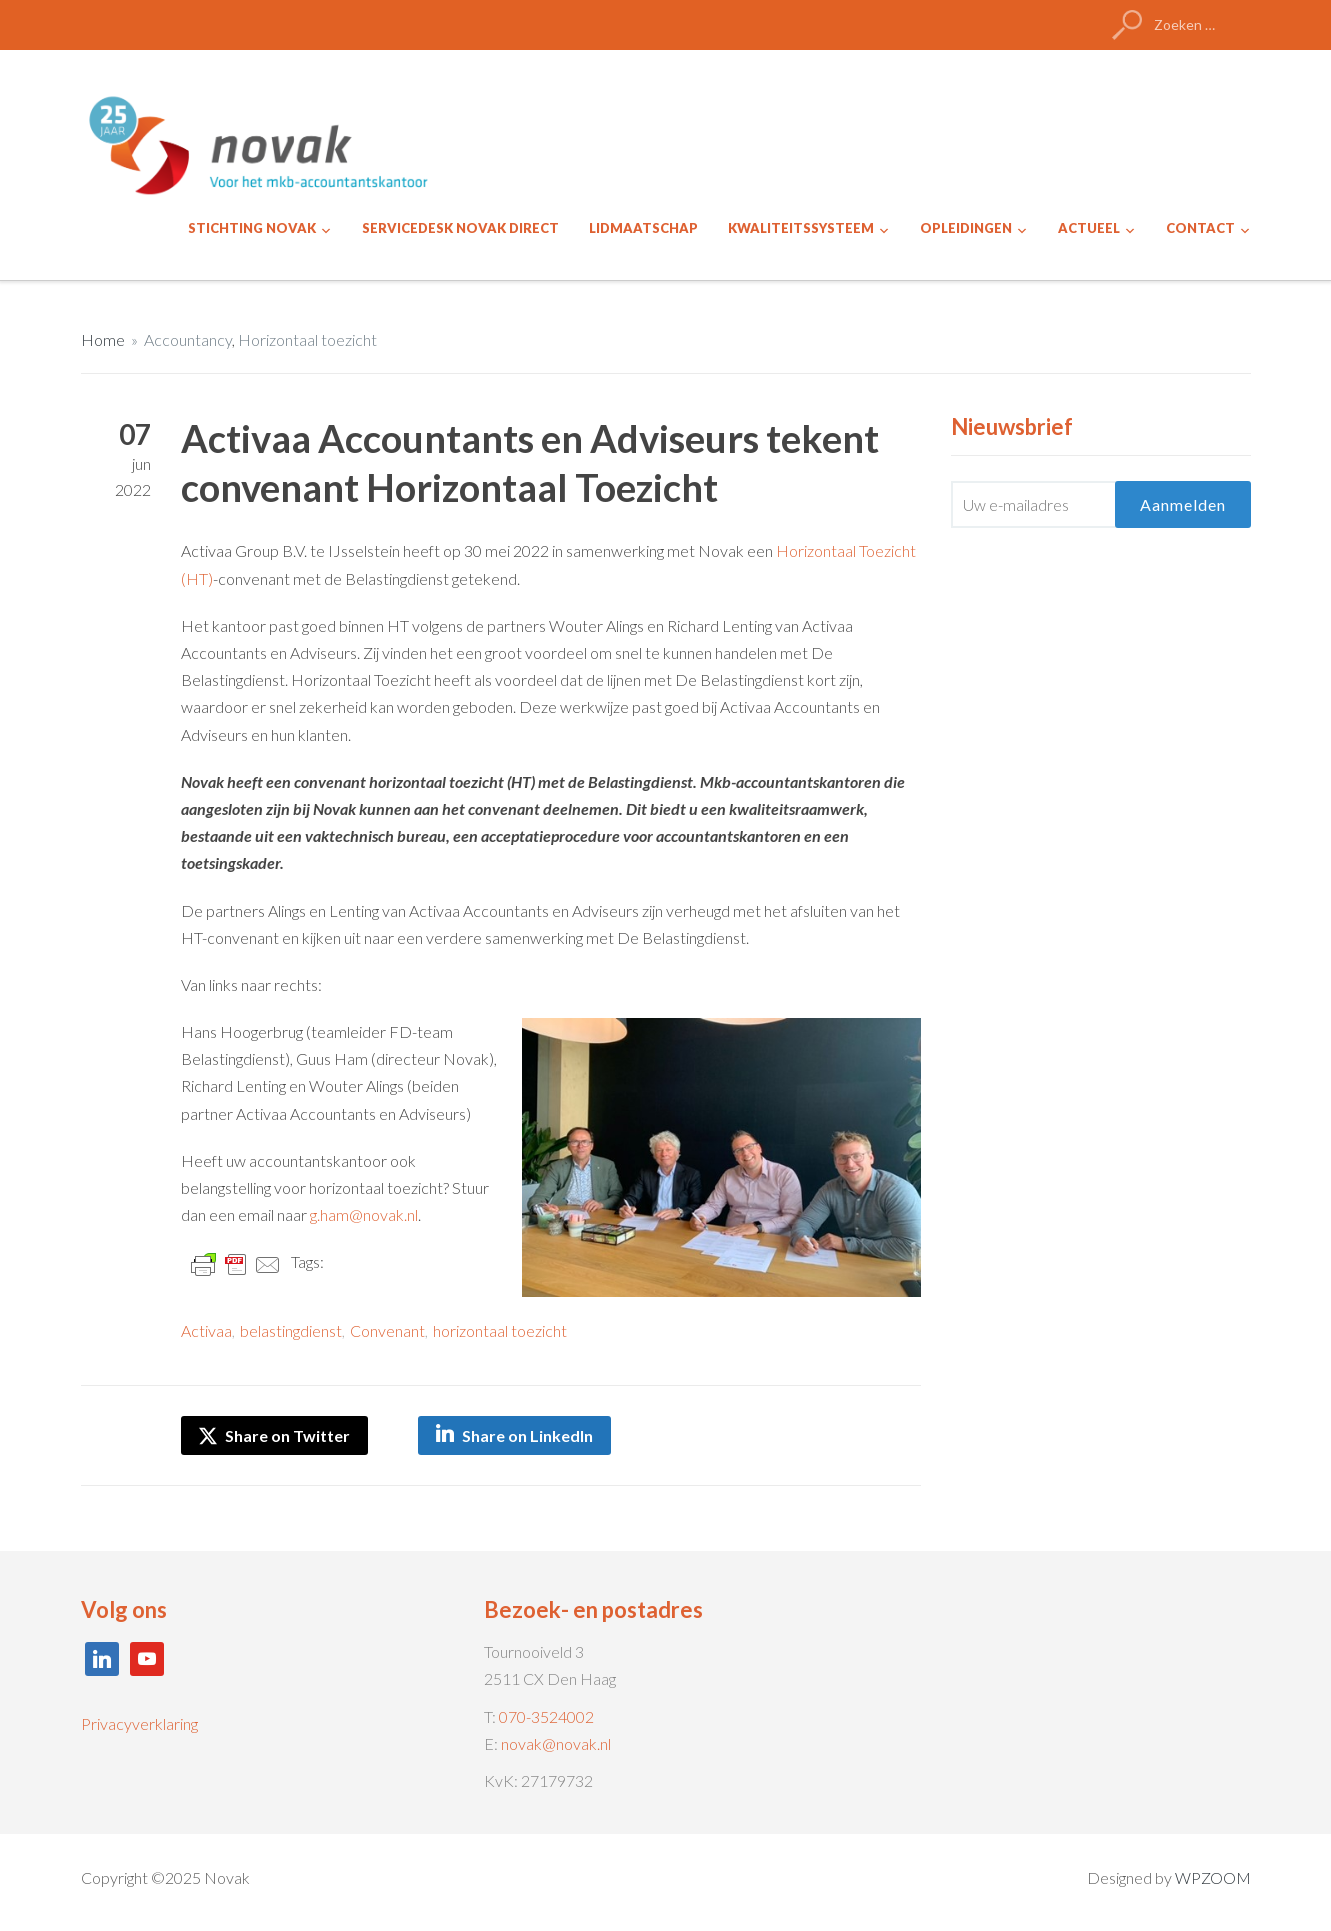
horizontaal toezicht (500, 1330)
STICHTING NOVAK (252, 228)
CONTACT (1200, 228)
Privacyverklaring (139, 1723)
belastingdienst (291, 1330)
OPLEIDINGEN (966, 228)
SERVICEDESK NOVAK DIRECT (460, 228)
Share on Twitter (274, 1435)
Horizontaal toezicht (307, 339)
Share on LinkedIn (527, 1435)
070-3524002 (546, 1716)
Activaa (206, 1330)
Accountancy (188, 339)
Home (103, 339)
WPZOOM (1213, 1877)
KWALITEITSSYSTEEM (801, 228)
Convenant (387, 1330)
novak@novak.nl (556, 1743)
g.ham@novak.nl (364, 1214)
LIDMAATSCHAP (643, 228)
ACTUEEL (1089, 228)
